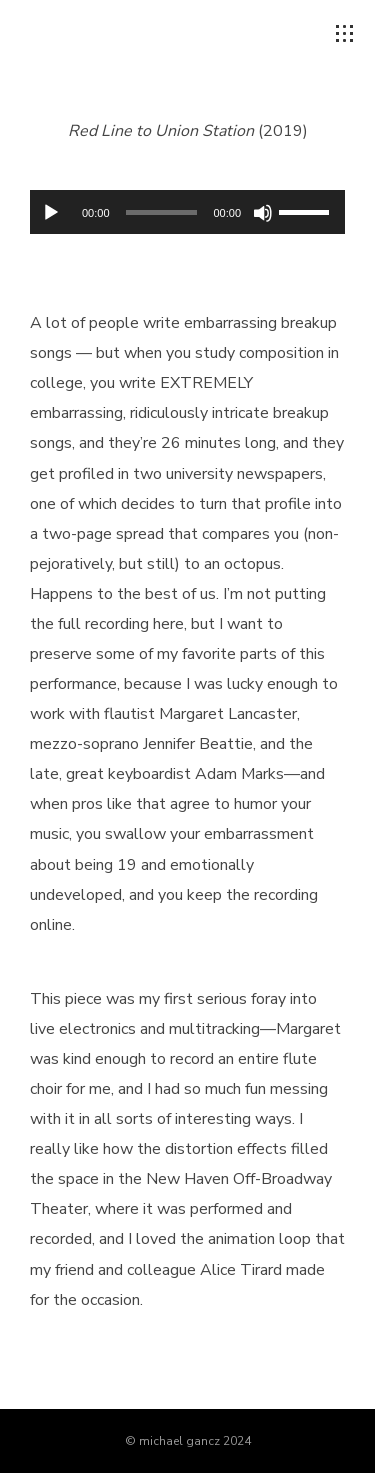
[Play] (51, 213)
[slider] (162, 212)
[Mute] (263, 213)
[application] (187, 212)
